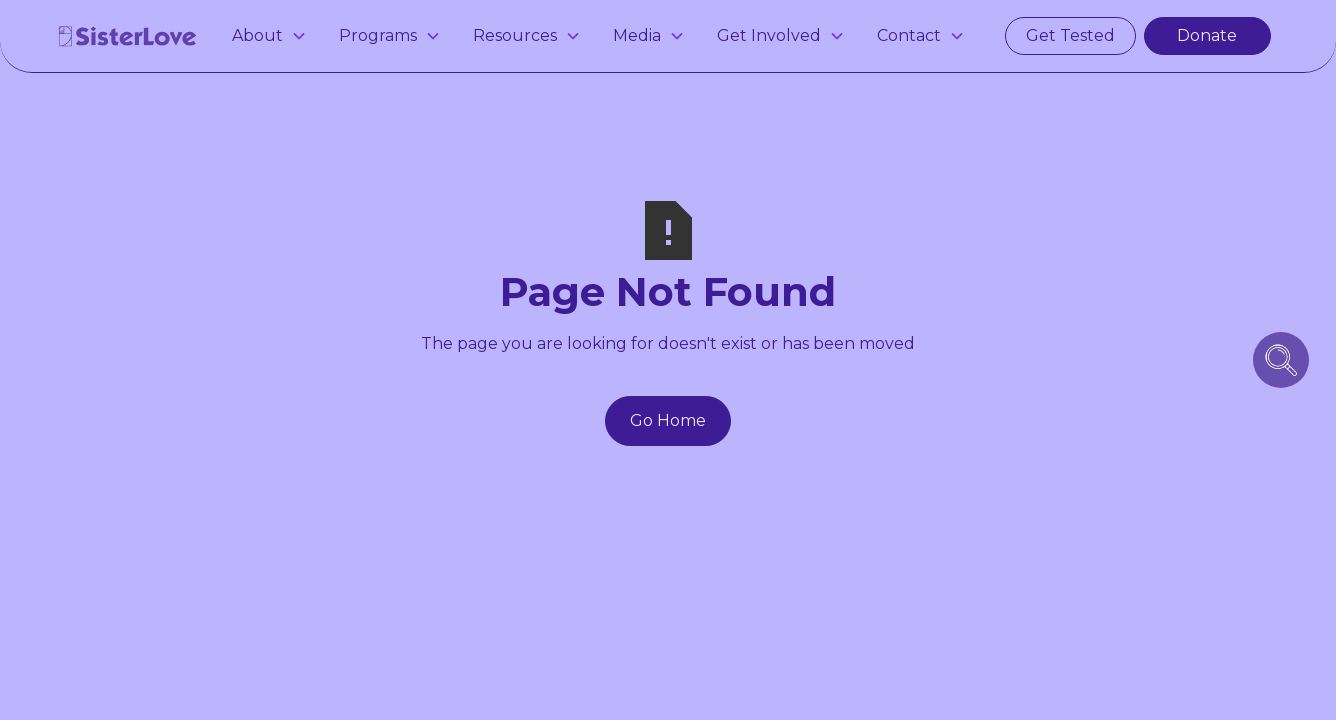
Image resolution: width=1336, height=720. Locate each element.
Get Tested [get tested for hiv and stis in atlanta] (1070, 35)
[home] (128, 36)
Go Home (668, 420)
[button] (269, 36)
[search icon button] (1281, 360)
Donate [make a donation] (1207, 35)
